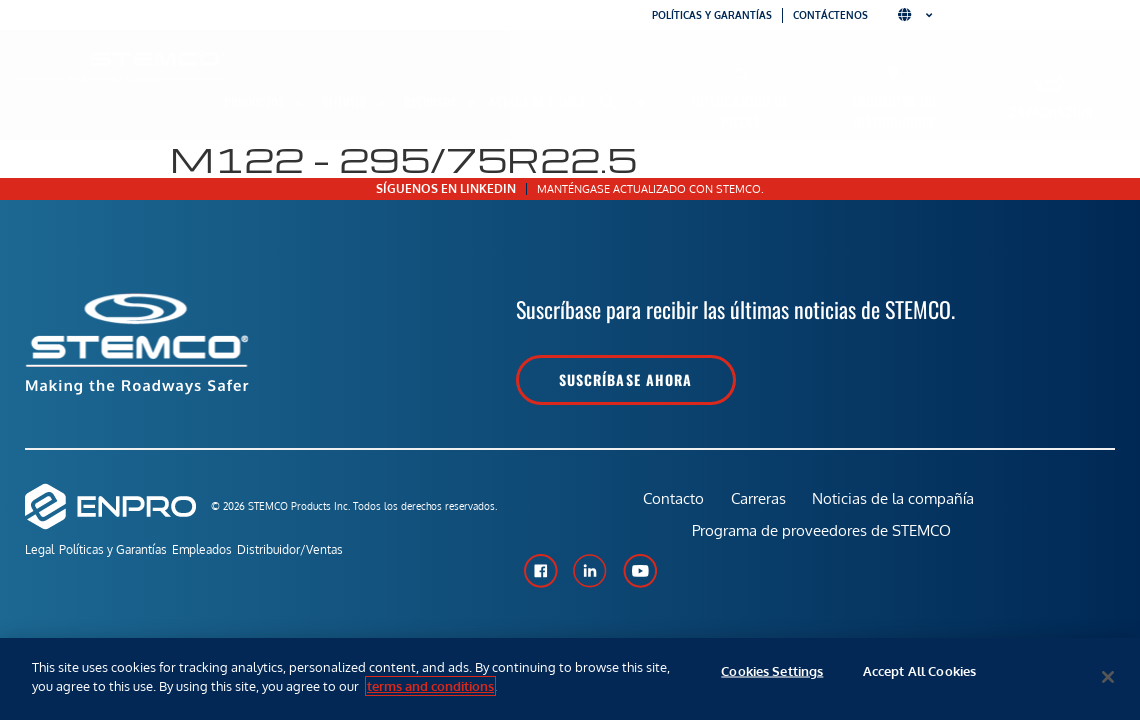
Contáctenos (830, 15)
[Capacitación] (1050, 83)
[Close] (1108, 677)
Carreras (757, 505)
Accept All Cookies (919, 677)
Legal (39, 552)
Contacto (669, 505)
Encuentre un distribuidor (894, 111)
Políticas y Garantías (128, 552)
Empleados (232, 552)
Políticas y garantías (712, 15)
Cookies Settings (772, 677)
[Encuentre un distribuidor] (893, 72)
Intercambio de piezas (740, 111)
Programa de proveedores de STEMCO (822, 551)
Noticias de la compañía (896, 505)
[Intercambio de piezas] (740, 72)
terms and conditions (430, 686)
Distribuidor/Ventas (335, 552)
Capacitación (1051, 111)
